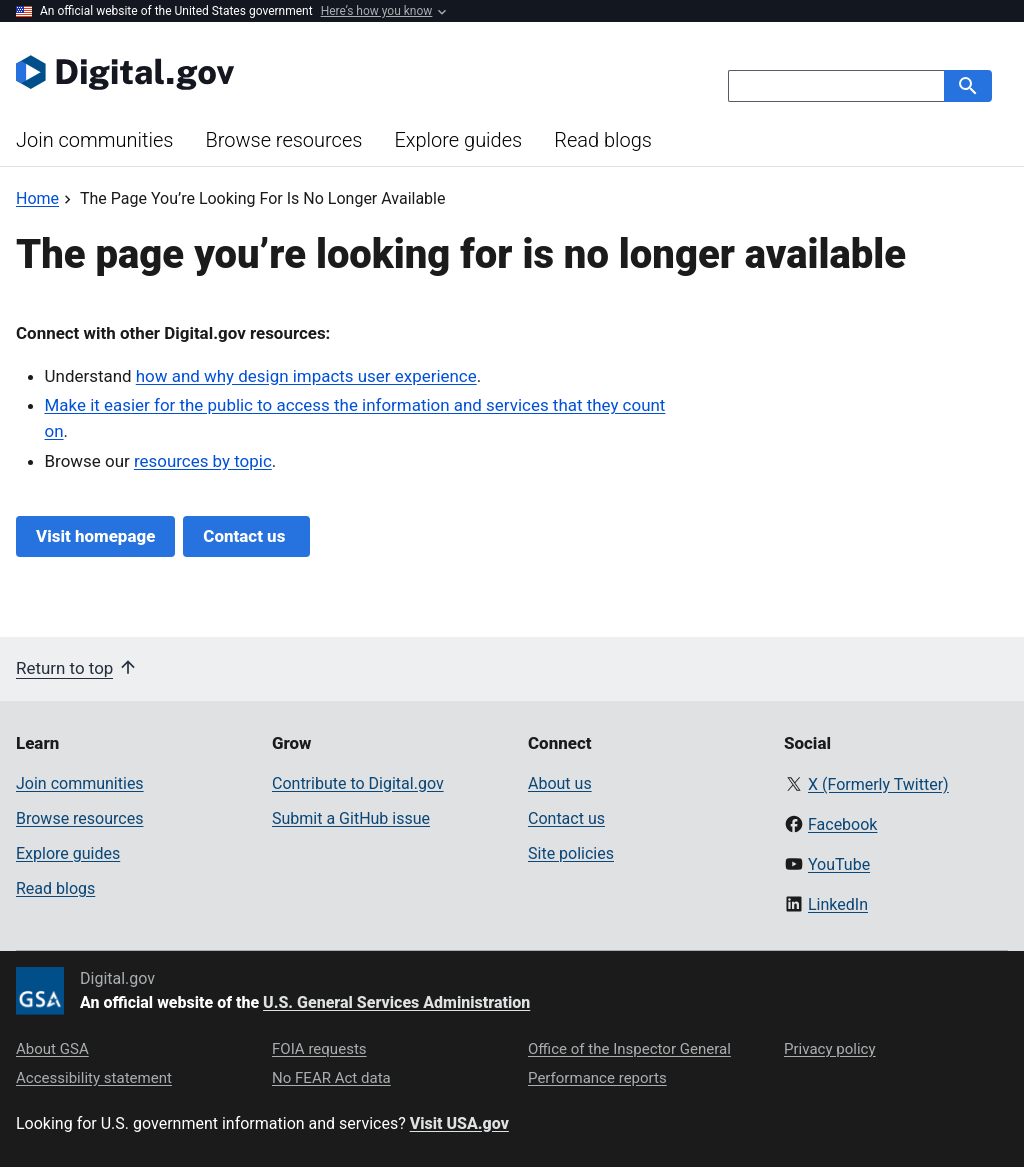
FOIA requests (319, 1049)
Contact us (246, 536)
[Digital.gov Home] (264, 72)
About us (560, 783)
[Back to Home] (37, 198)
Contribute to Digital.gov (358, 783)
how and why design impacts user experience (306, 376)
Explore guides (458, 140)
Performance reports (597, 1078)
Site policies (571, 853)
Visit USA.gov (459, 1123)
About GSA (52, 1049)
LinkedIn (838, 904)
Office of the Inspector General (629, 1049)
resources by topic (203, 461)
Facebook (842, 824)
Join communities (94, 140)
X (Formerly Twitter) (878, 784)
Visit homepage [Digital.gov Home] (95, 536)
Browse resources (283, 140)
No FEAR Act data (331, 1078)
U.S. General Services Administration (396, 1002)
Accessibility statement (94, 1078)
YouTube (839, 864)
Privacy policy (830, 1049)
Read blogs (603, 140)
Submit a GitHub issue (351, 818)
